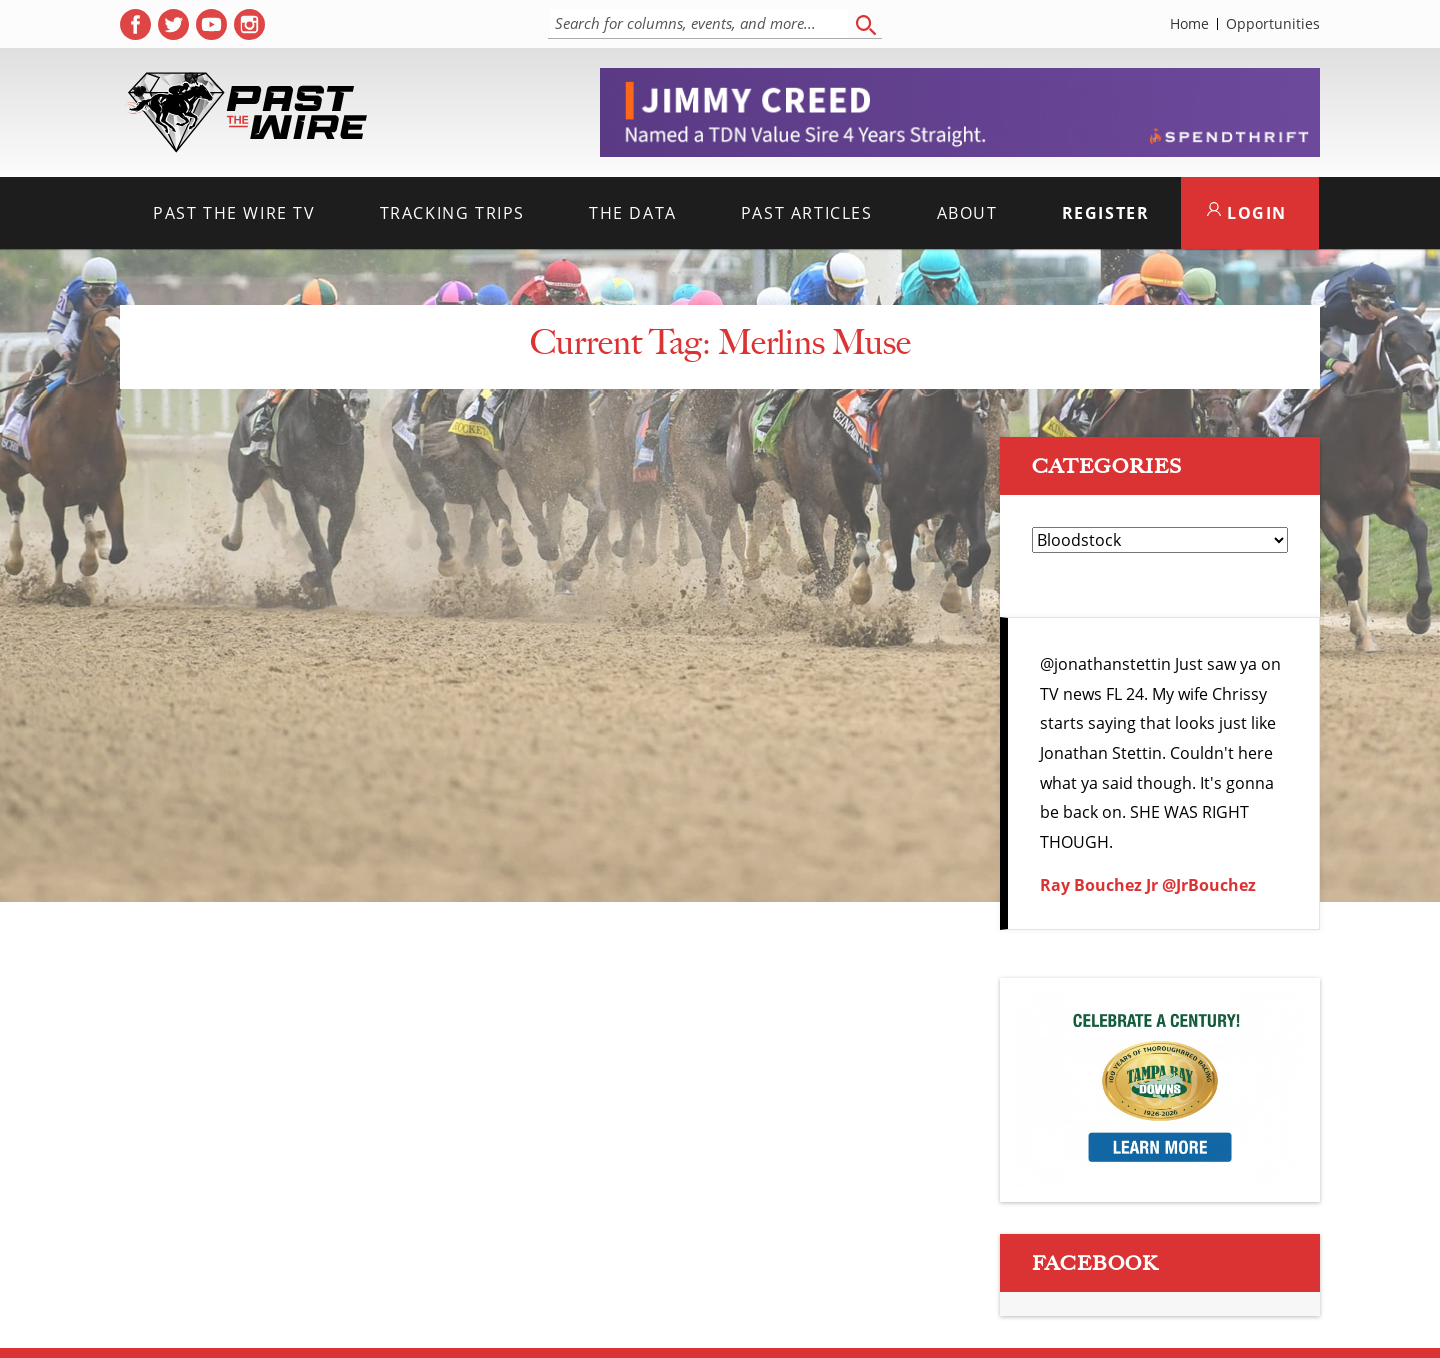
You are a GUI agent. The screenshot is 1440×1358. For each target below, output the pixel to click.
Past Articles (807, 213)
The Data (633, 213)
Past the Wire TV (234, 213)
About (967, 213)
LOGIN (1247, 213)
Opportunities (1273, 24)
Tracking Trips (452, 213)
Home (1189, 24)
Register (1106, 213)
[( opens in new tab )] (135, 24)
